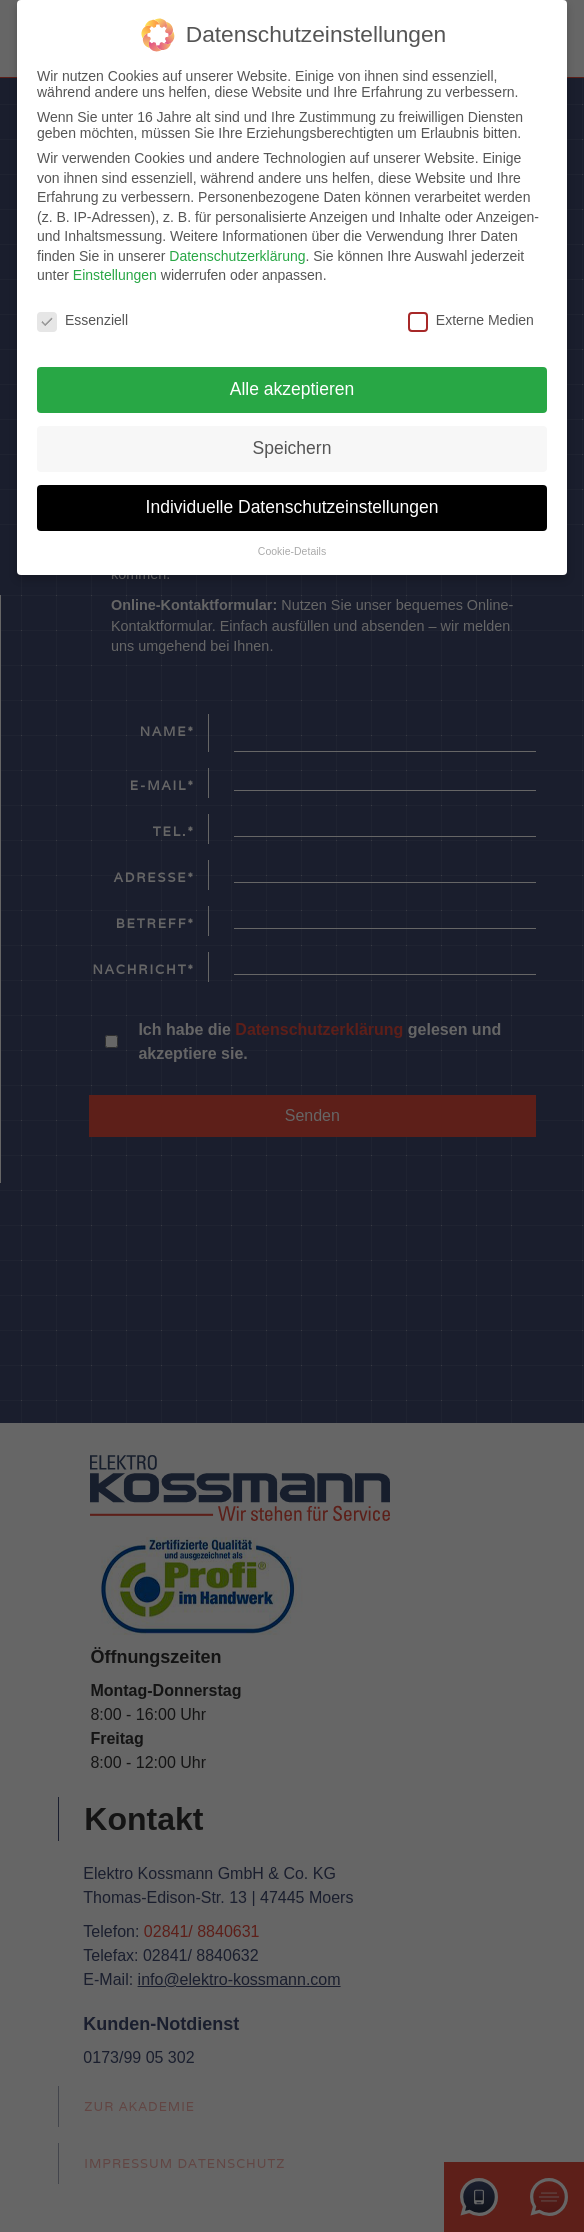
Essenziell (82, 318)
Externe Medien (471, 318)
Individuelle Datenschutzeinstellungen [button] (292, 505)
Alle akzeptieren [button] (292, 387)
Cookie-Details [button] (292, 548)
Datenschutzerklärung (237, 254)
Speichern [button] (292, 446)
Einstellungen (115, 273)
